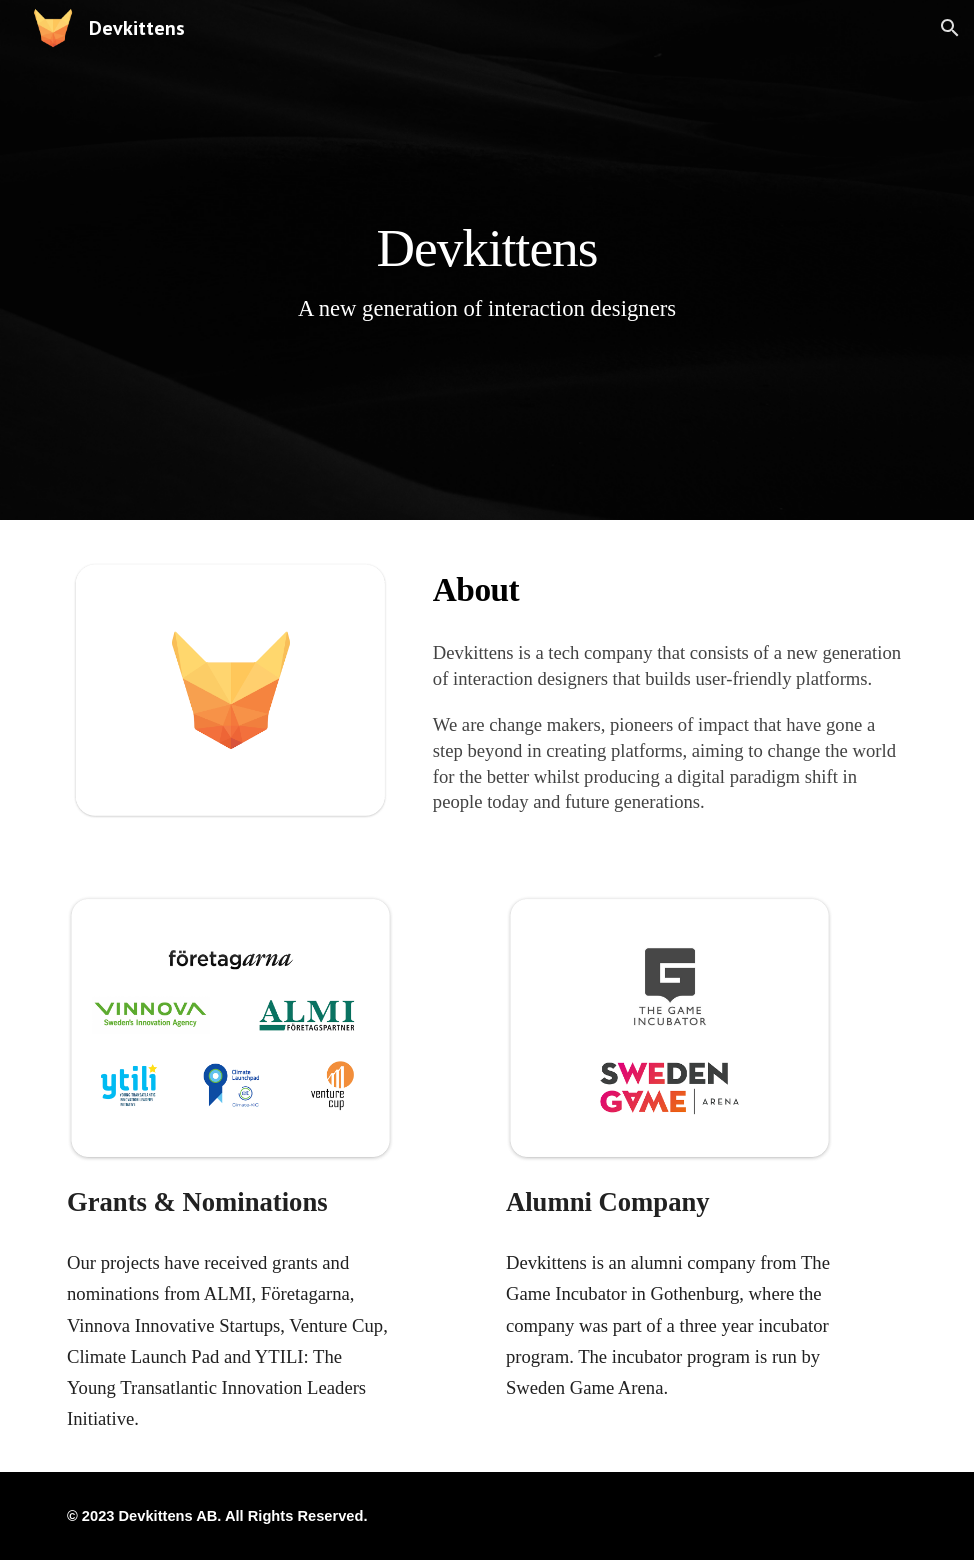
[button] (950, 28)
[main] (486, 259)
